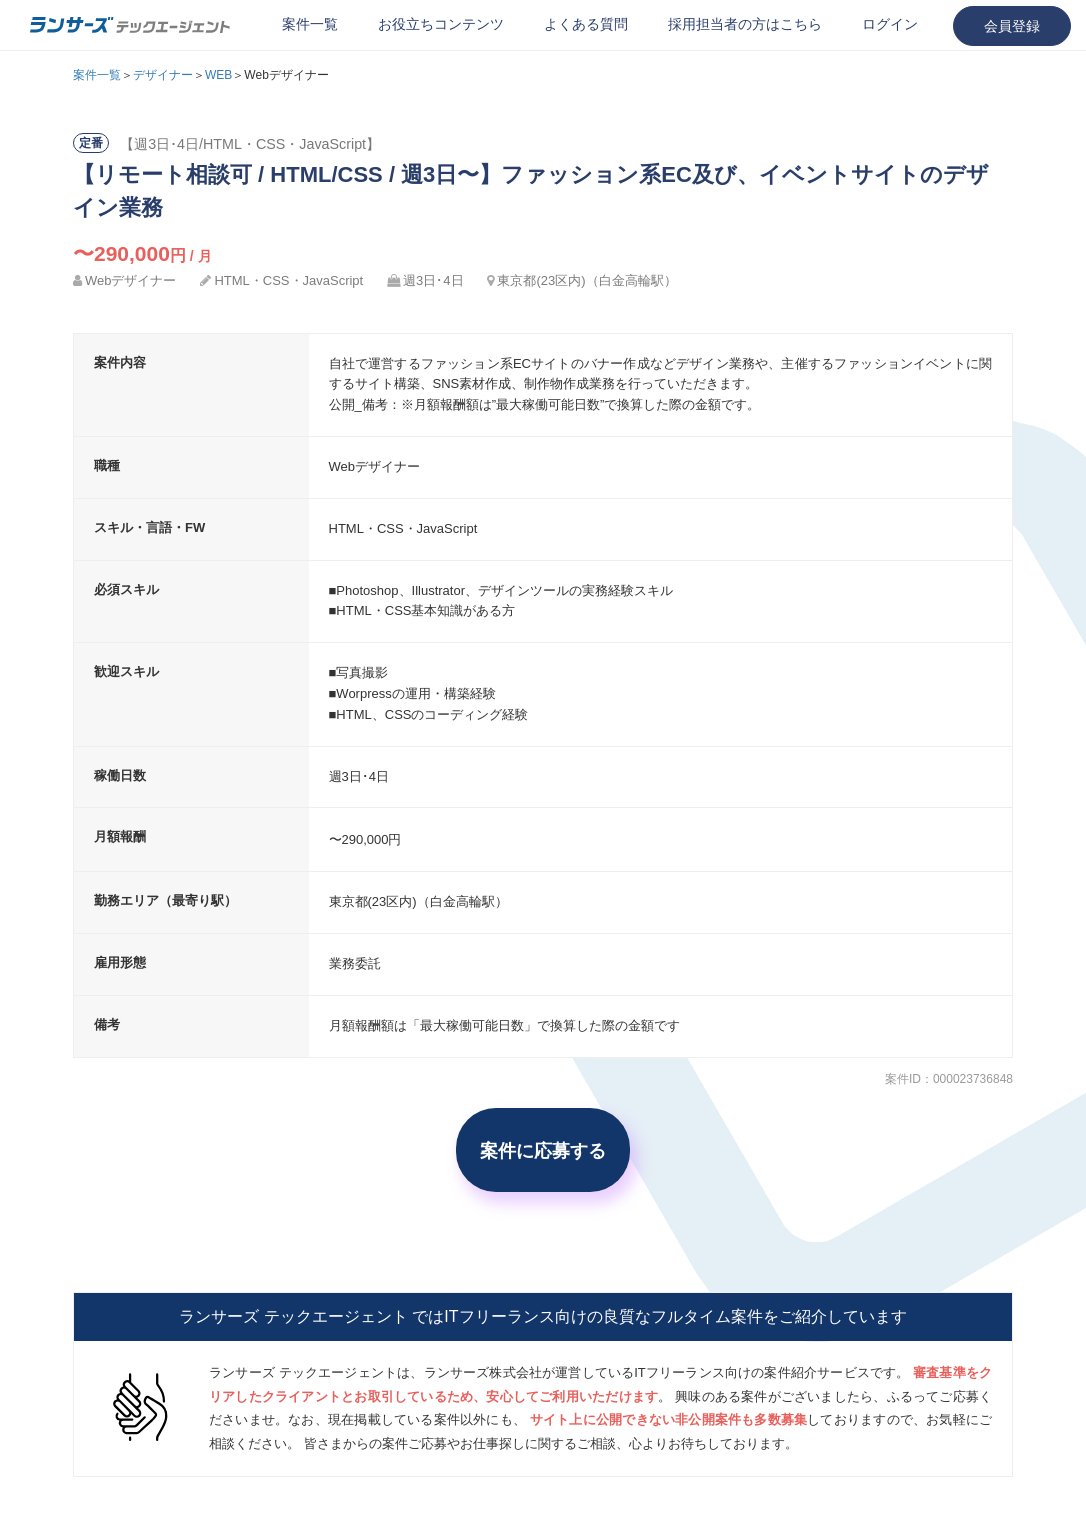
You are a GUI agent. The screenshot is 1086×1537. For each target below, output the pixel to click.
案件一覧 (310, 24)
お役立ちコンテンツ (441, 24)
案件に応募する (543, 1150)
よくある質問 (586, 24)
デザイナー (163, 75)
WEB (218, 75)
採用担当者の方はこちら (745, 24)
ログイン (890, 24)
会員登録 (1012, 26)
